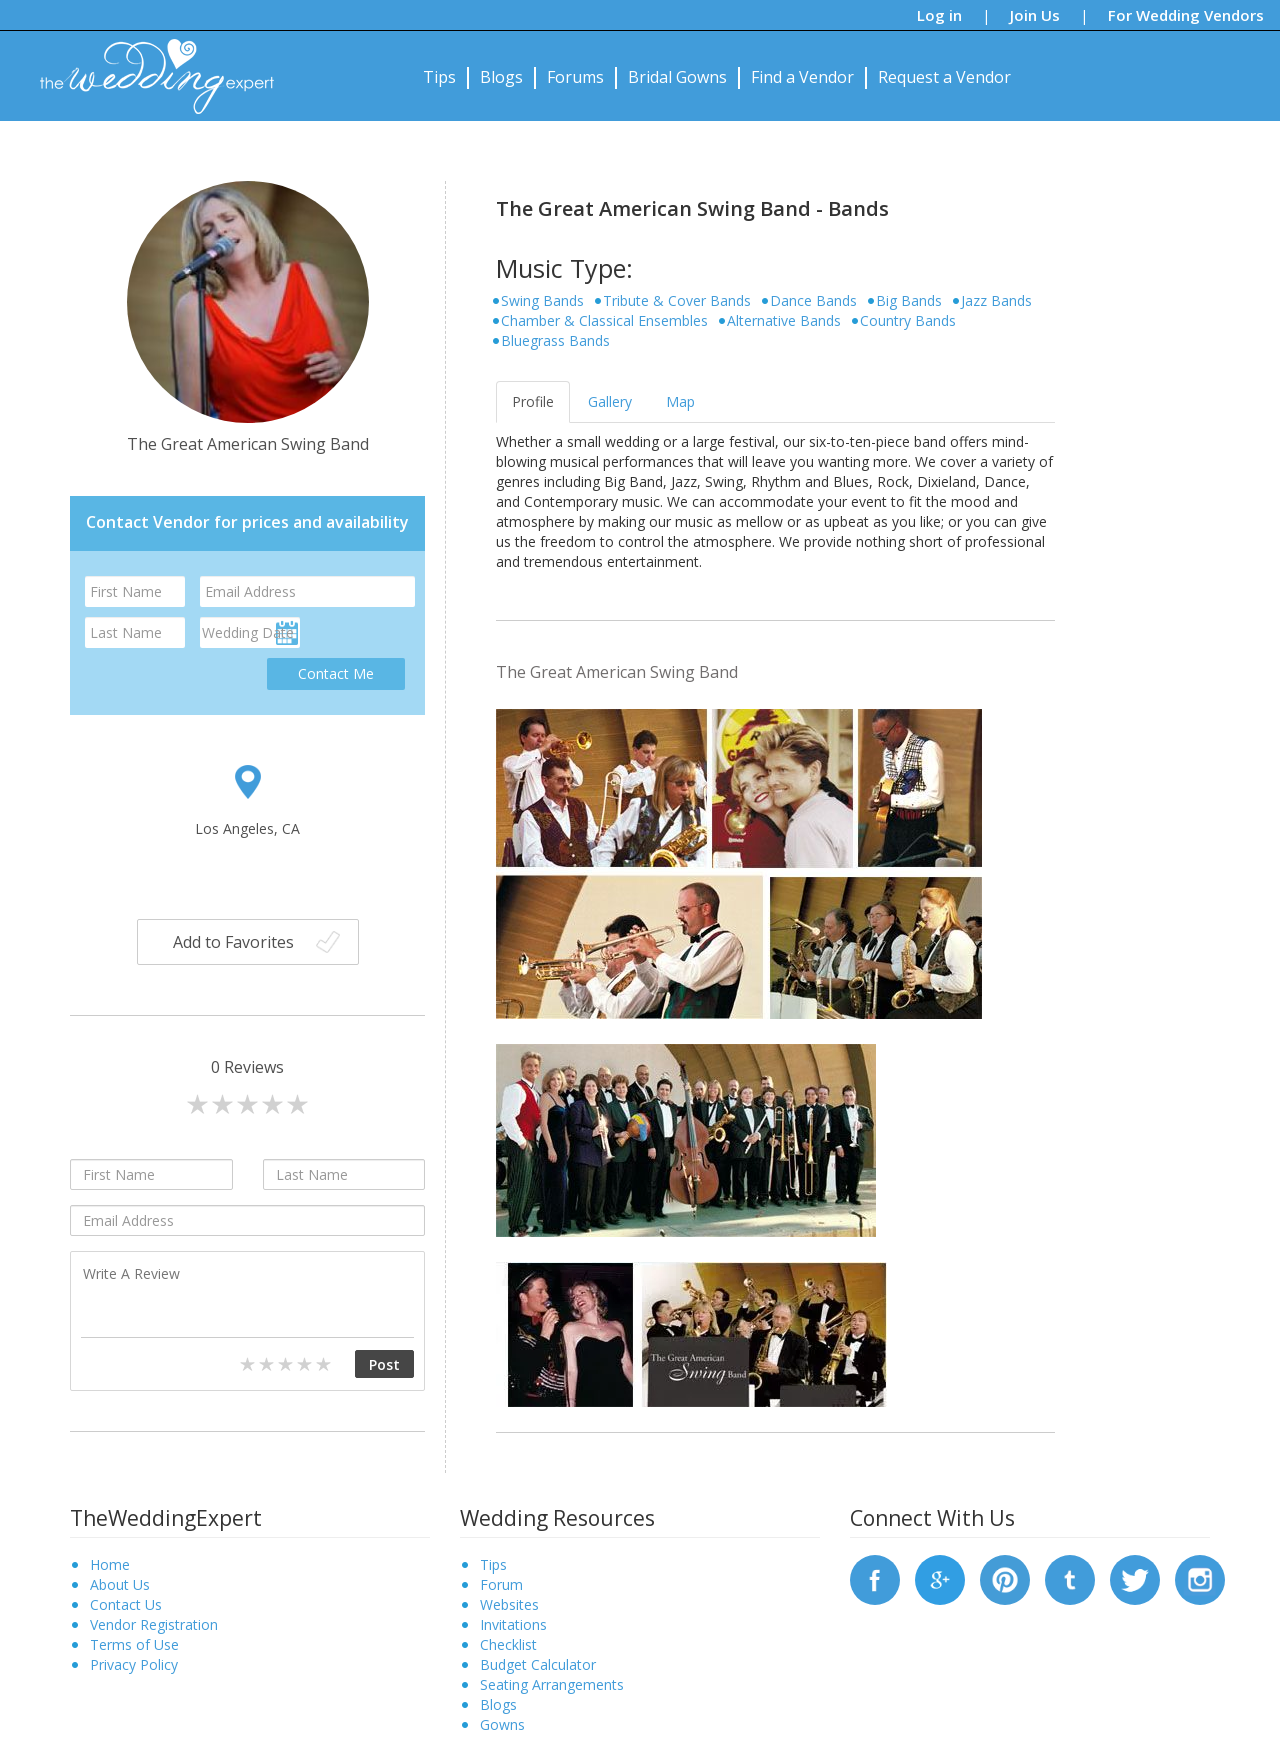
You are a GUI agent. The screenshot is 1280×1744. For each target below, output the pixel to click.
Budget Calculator (538, 1664)
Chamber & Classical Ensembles (604, 320)
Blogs (501, 77)
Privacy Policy (134, 1664)
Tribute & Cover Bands (677, 300)
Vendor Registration (154, 1624)
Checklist (508, 1644)
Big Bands (909, 300)
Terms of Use (134, 1644)
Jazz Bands (996, 300)
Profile (533, 401)
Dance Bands (813, 300)
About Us (120, 1584)
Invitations (513, 1624)
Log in (939, 15)
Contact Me (336, 673)
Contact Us (126, 1604)
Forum (501, 1584)
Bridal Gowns (677, 77)
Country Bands (908, 320)
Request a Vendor (944, 77)
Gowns (502, 1724)
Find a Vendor (802, 77)
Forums (575, 77)
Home (110, 1564)
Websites (509, 1604)
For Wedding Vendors (1186, 15)
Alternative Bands (784, 320)
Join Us (1035, 15)
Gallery (610, 401)
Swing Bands (542, 300)
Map (680, 401)
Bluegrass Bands (555, 340)
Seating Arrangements (552, 1684)
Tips (439, 77)
